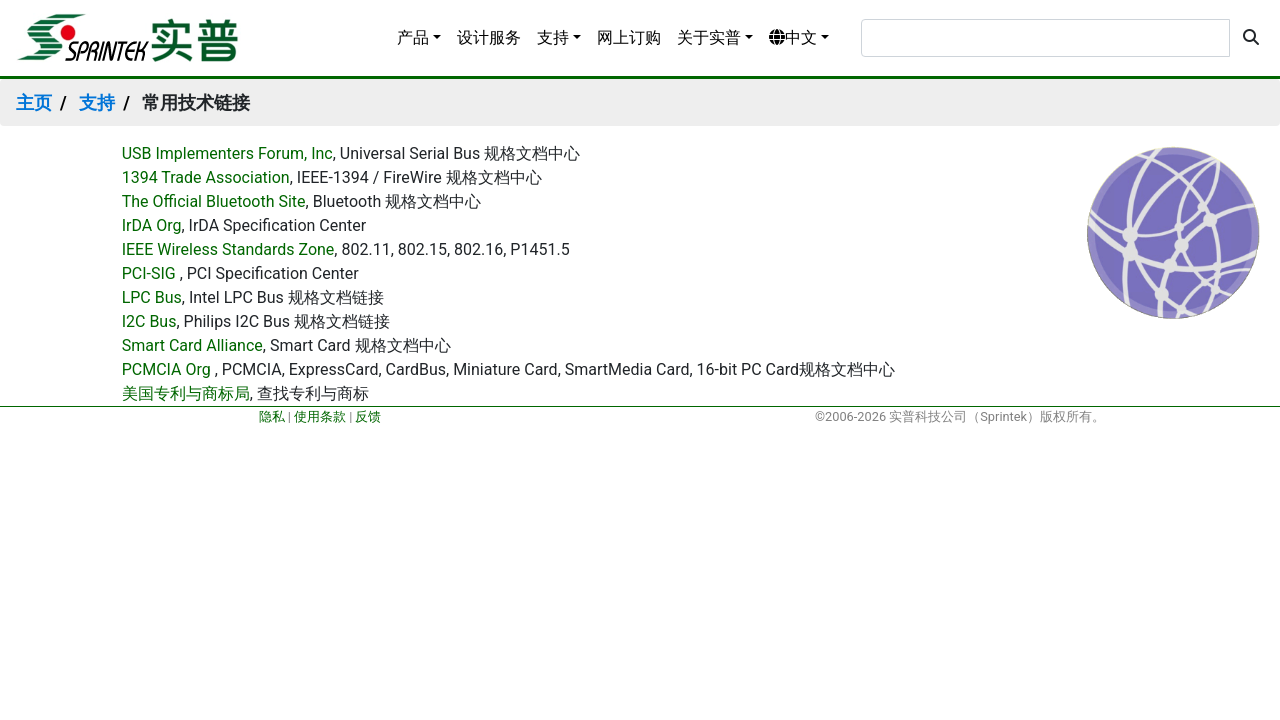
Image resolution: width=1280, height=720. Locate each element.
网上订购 (629, 37)
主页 (34, 102)
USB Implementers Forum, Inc (227, 153)
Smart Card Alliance (192, 345)
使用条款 (320, 416)
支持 (553, 37)
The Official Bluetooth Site (214, 201)
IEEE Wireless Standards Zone (228, 249)
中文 (793, 37)
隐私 (272, 416)
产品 (413, 37)
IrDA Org (152, 225)
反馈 (368, 416)
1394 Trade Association (206, 177)
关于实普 (709, 37)
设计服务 (489, 37)
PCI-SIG (151, 273)
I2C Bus (149, 321)
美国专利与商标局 (186, 393)
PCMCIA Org (166, 369)
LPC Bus (152, 297)
